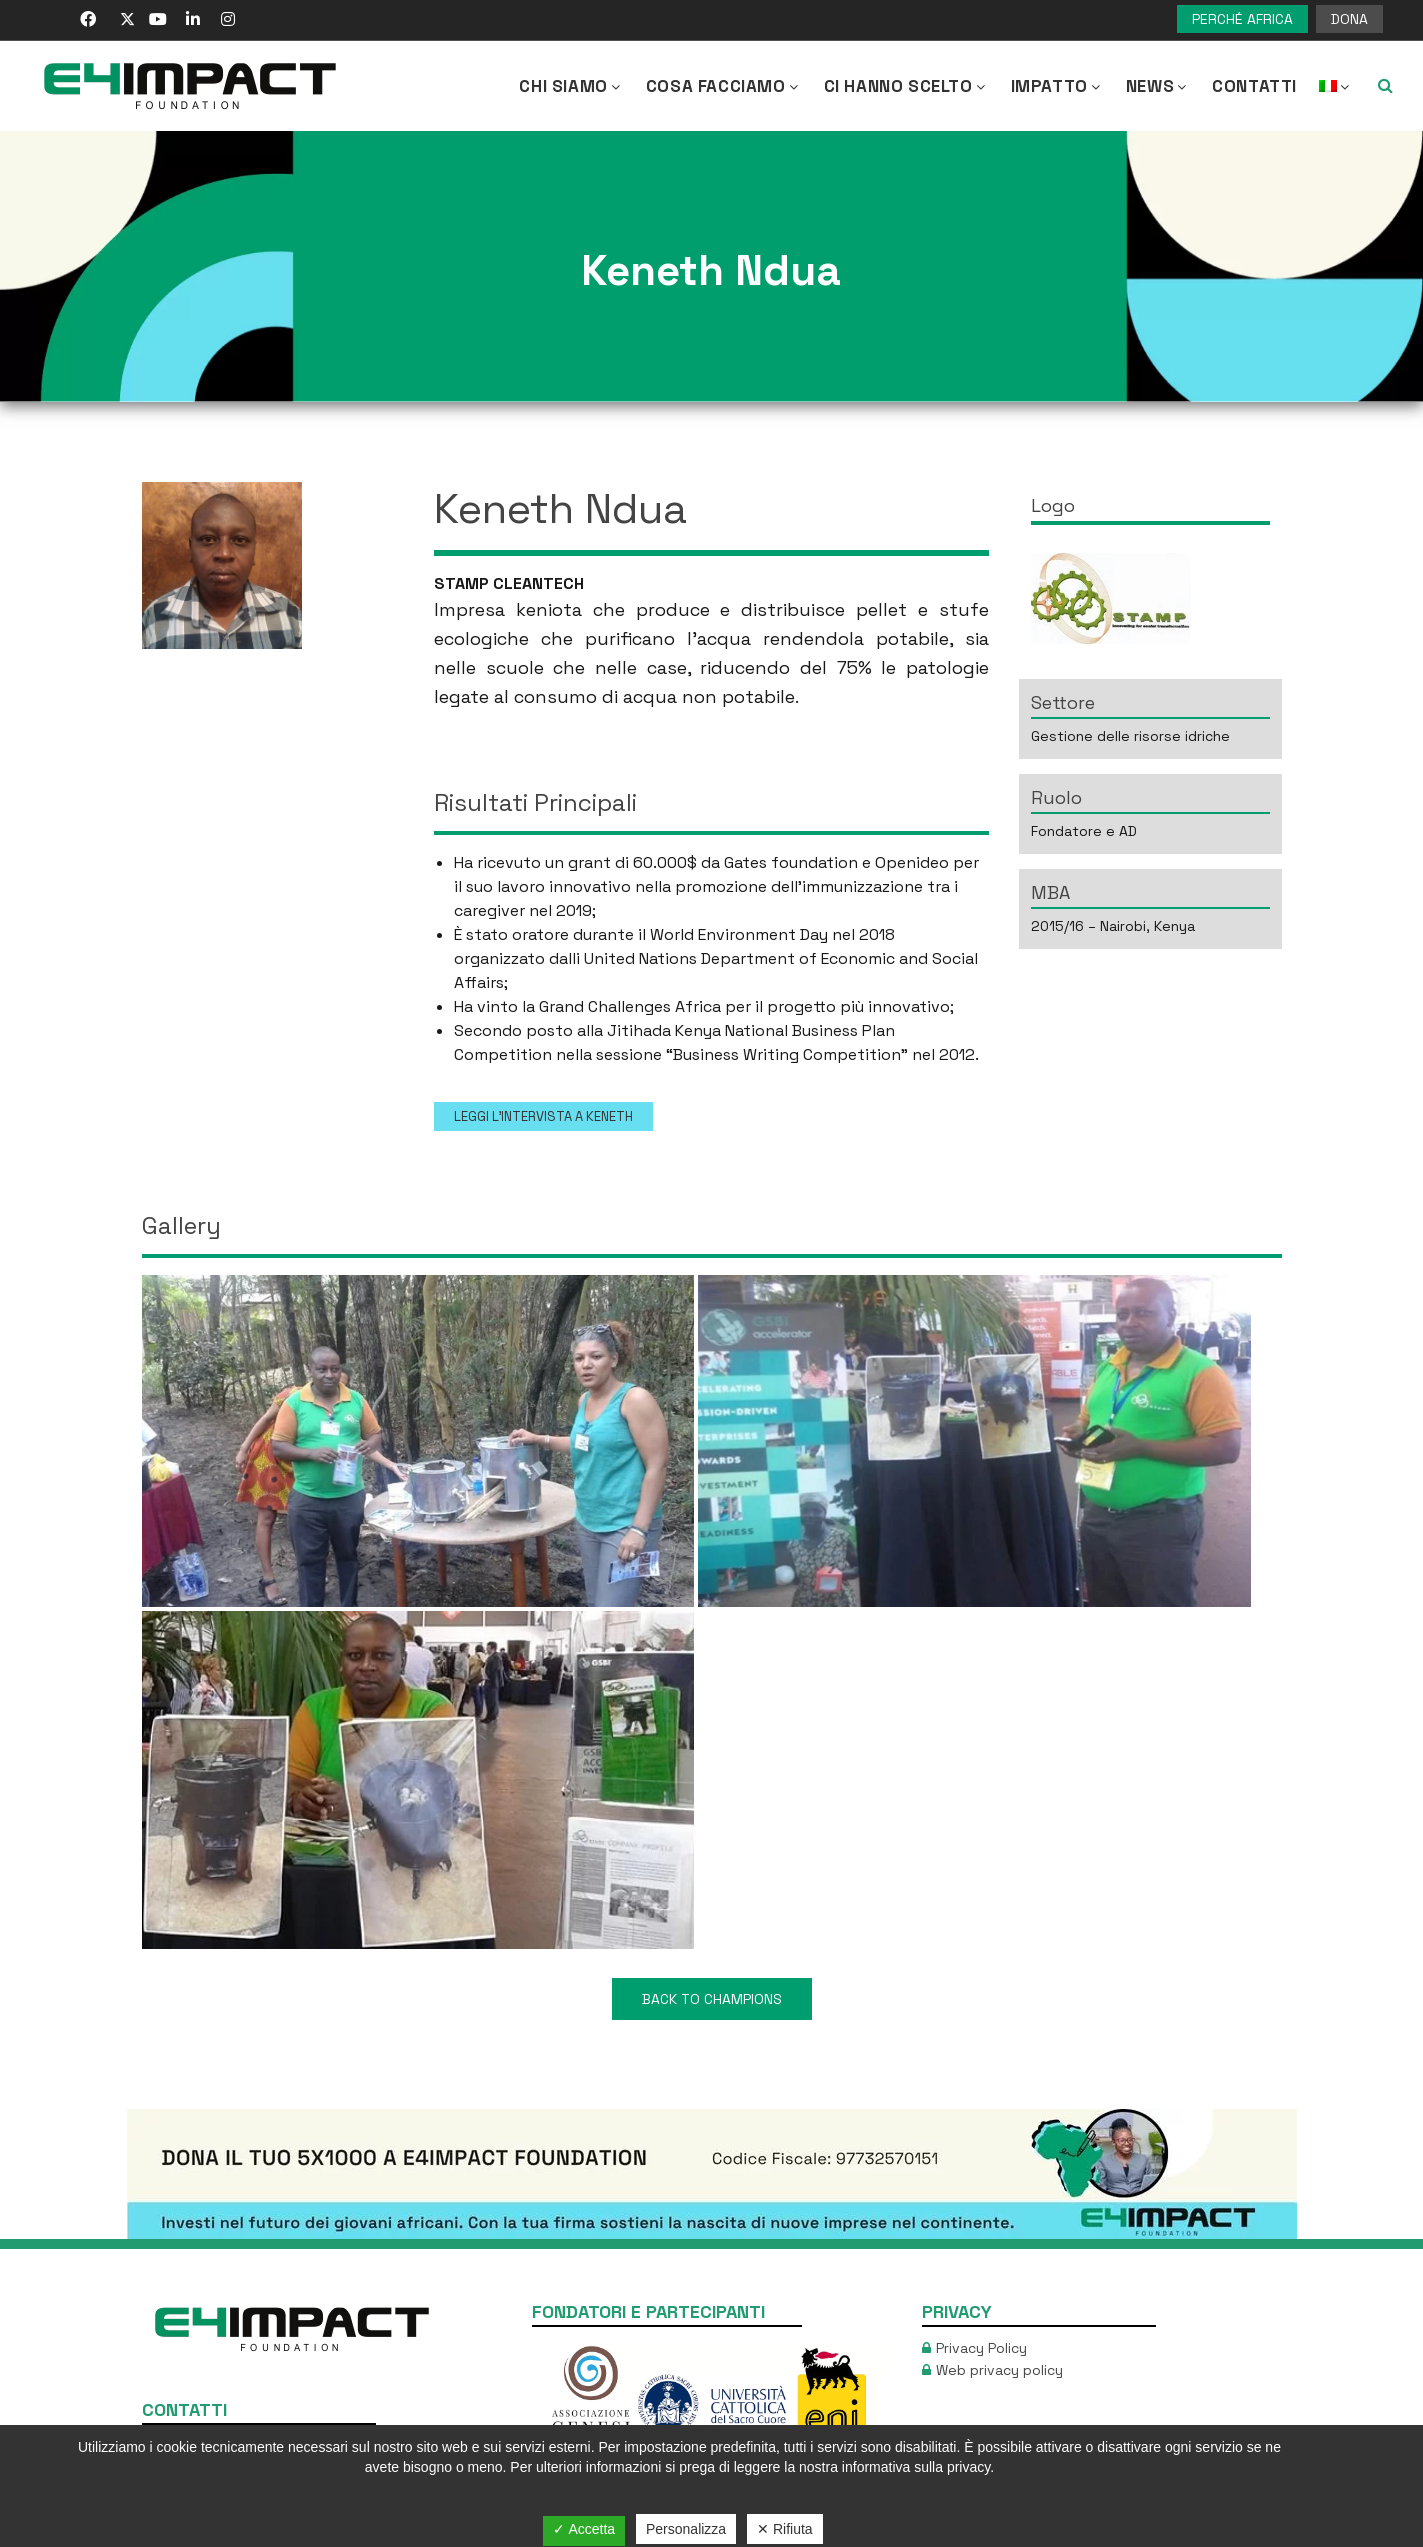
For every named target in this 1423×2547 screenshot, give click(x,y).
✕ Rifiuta (785, 2529)
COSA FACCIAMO (724, 86)
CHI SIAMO (571, 86)
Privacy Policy (981, 2348)
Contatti (1254, 86)
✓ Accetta (584, 2529)
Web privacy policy (999, 2370)
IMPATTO (1057, 86)
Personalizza (686, 2529)
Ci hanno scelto (906, 86)
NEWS (1158, 86)
